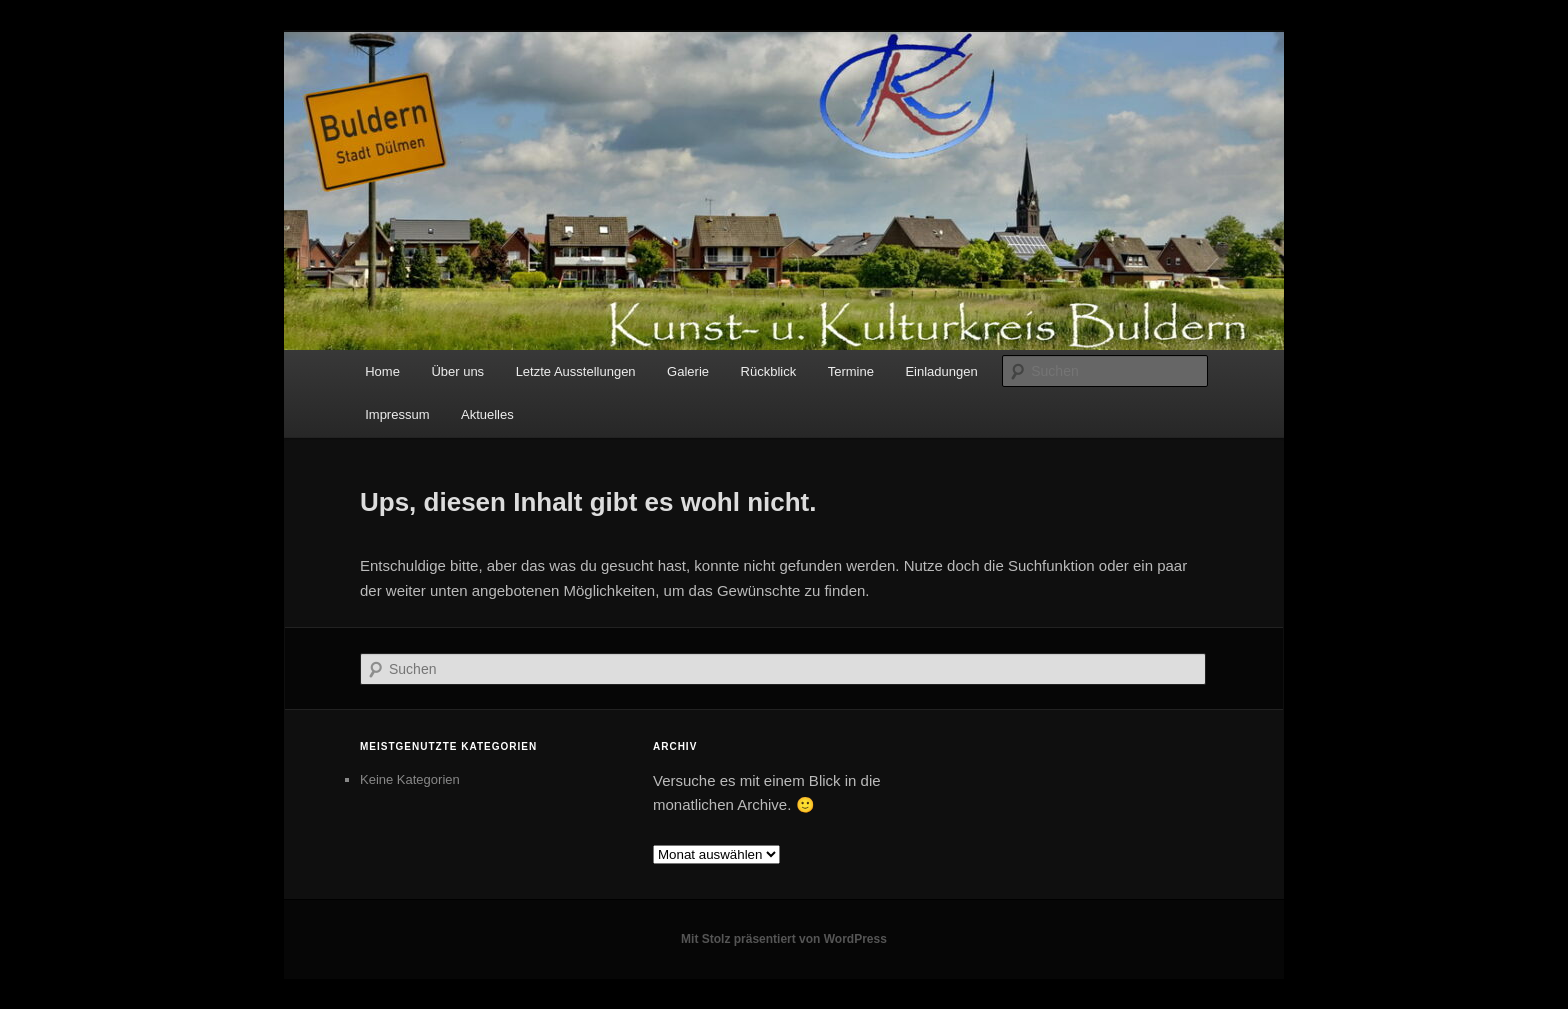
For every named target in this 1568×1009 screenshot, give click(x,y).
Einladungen (941, 371)
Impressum (397, 414)
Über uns (457, 371)
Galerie (688, 371)
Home (382, 371)
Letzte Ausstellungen (576, 371)
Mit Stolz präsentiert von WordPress (784, 939)
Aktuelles (487, 414)
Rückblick (769, 371)
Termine (851, 371)
